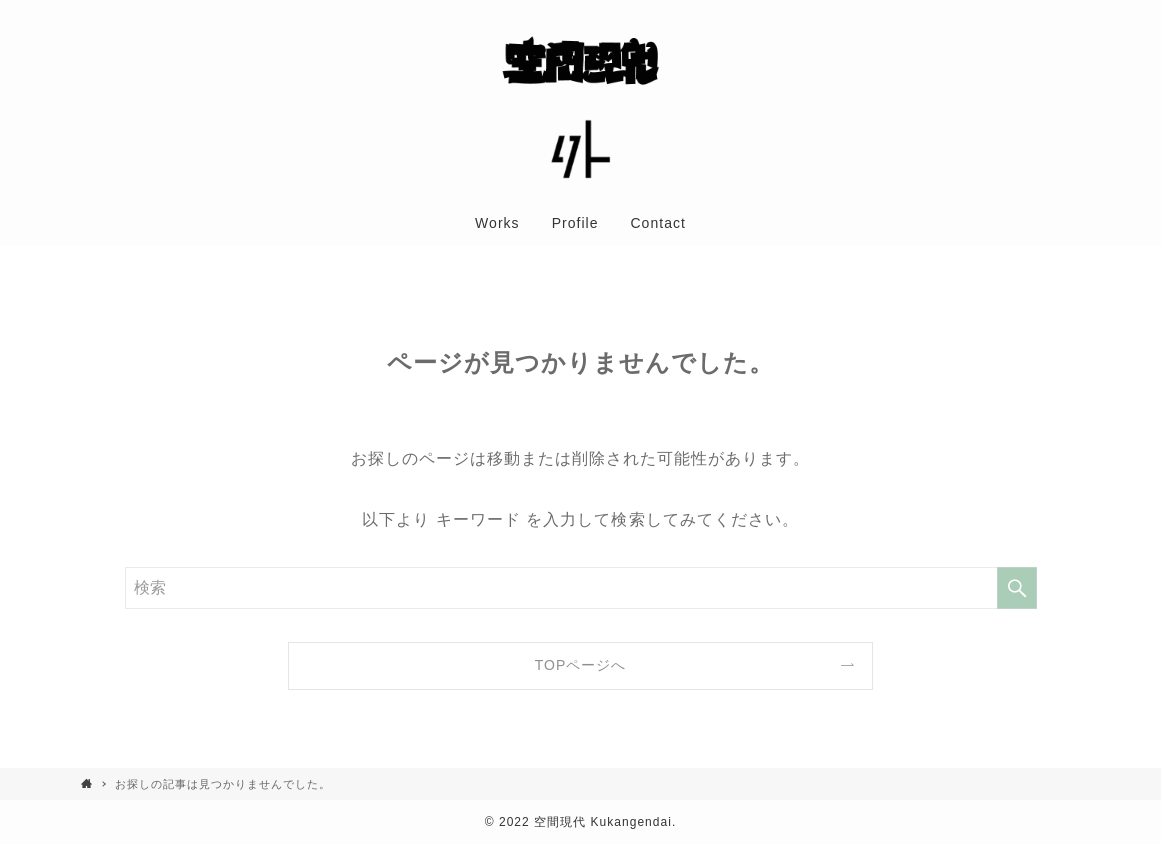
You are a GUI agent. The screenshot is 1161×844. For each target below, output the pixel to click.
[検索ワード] (581, 588)
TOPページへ (581, 665)
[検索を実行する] (1017, 588)
